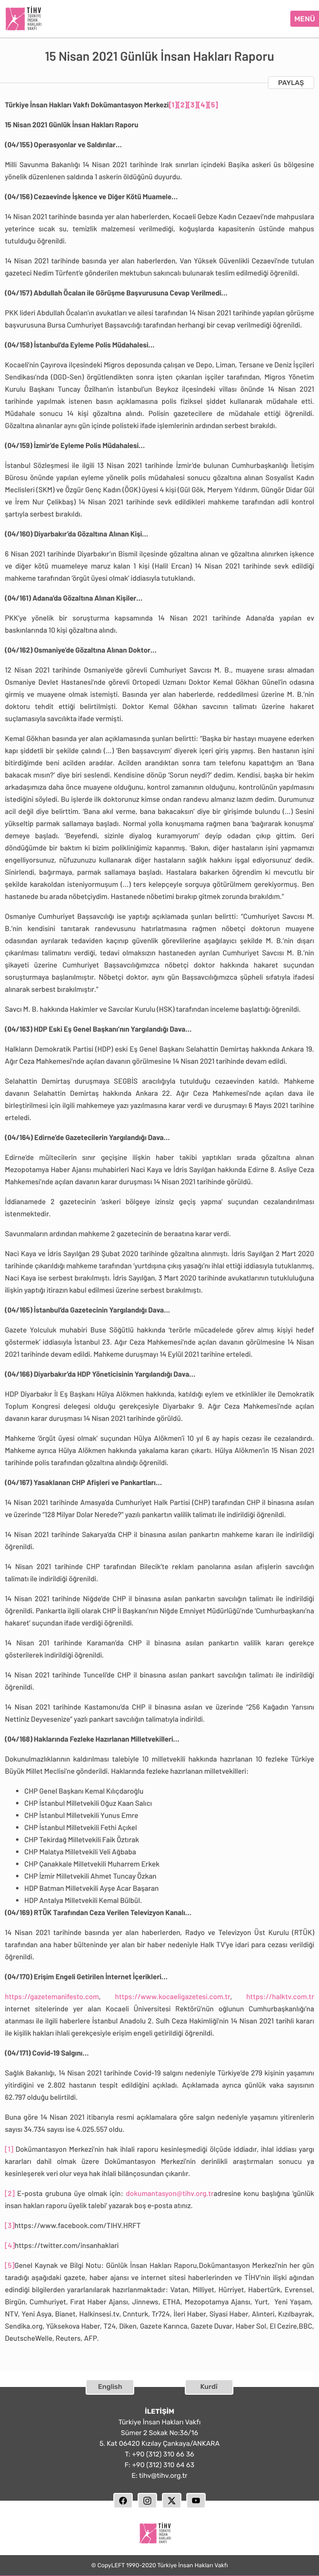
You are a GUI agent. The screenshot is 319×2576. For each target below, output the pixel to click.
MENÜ (304, 18)
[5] (213, 103)
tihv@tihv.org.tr (163, 2474)
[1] (173, 103)
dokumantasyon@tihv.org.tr (170, 2191)
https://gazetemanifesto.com (52, 1994)
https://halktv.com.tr (280, 1994)
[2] (182, 103)
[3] (193, 103)
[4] (202, 103)
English (110, 2385)
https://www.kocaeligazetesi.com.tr (172, 1994)
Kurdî (208, 2385)
